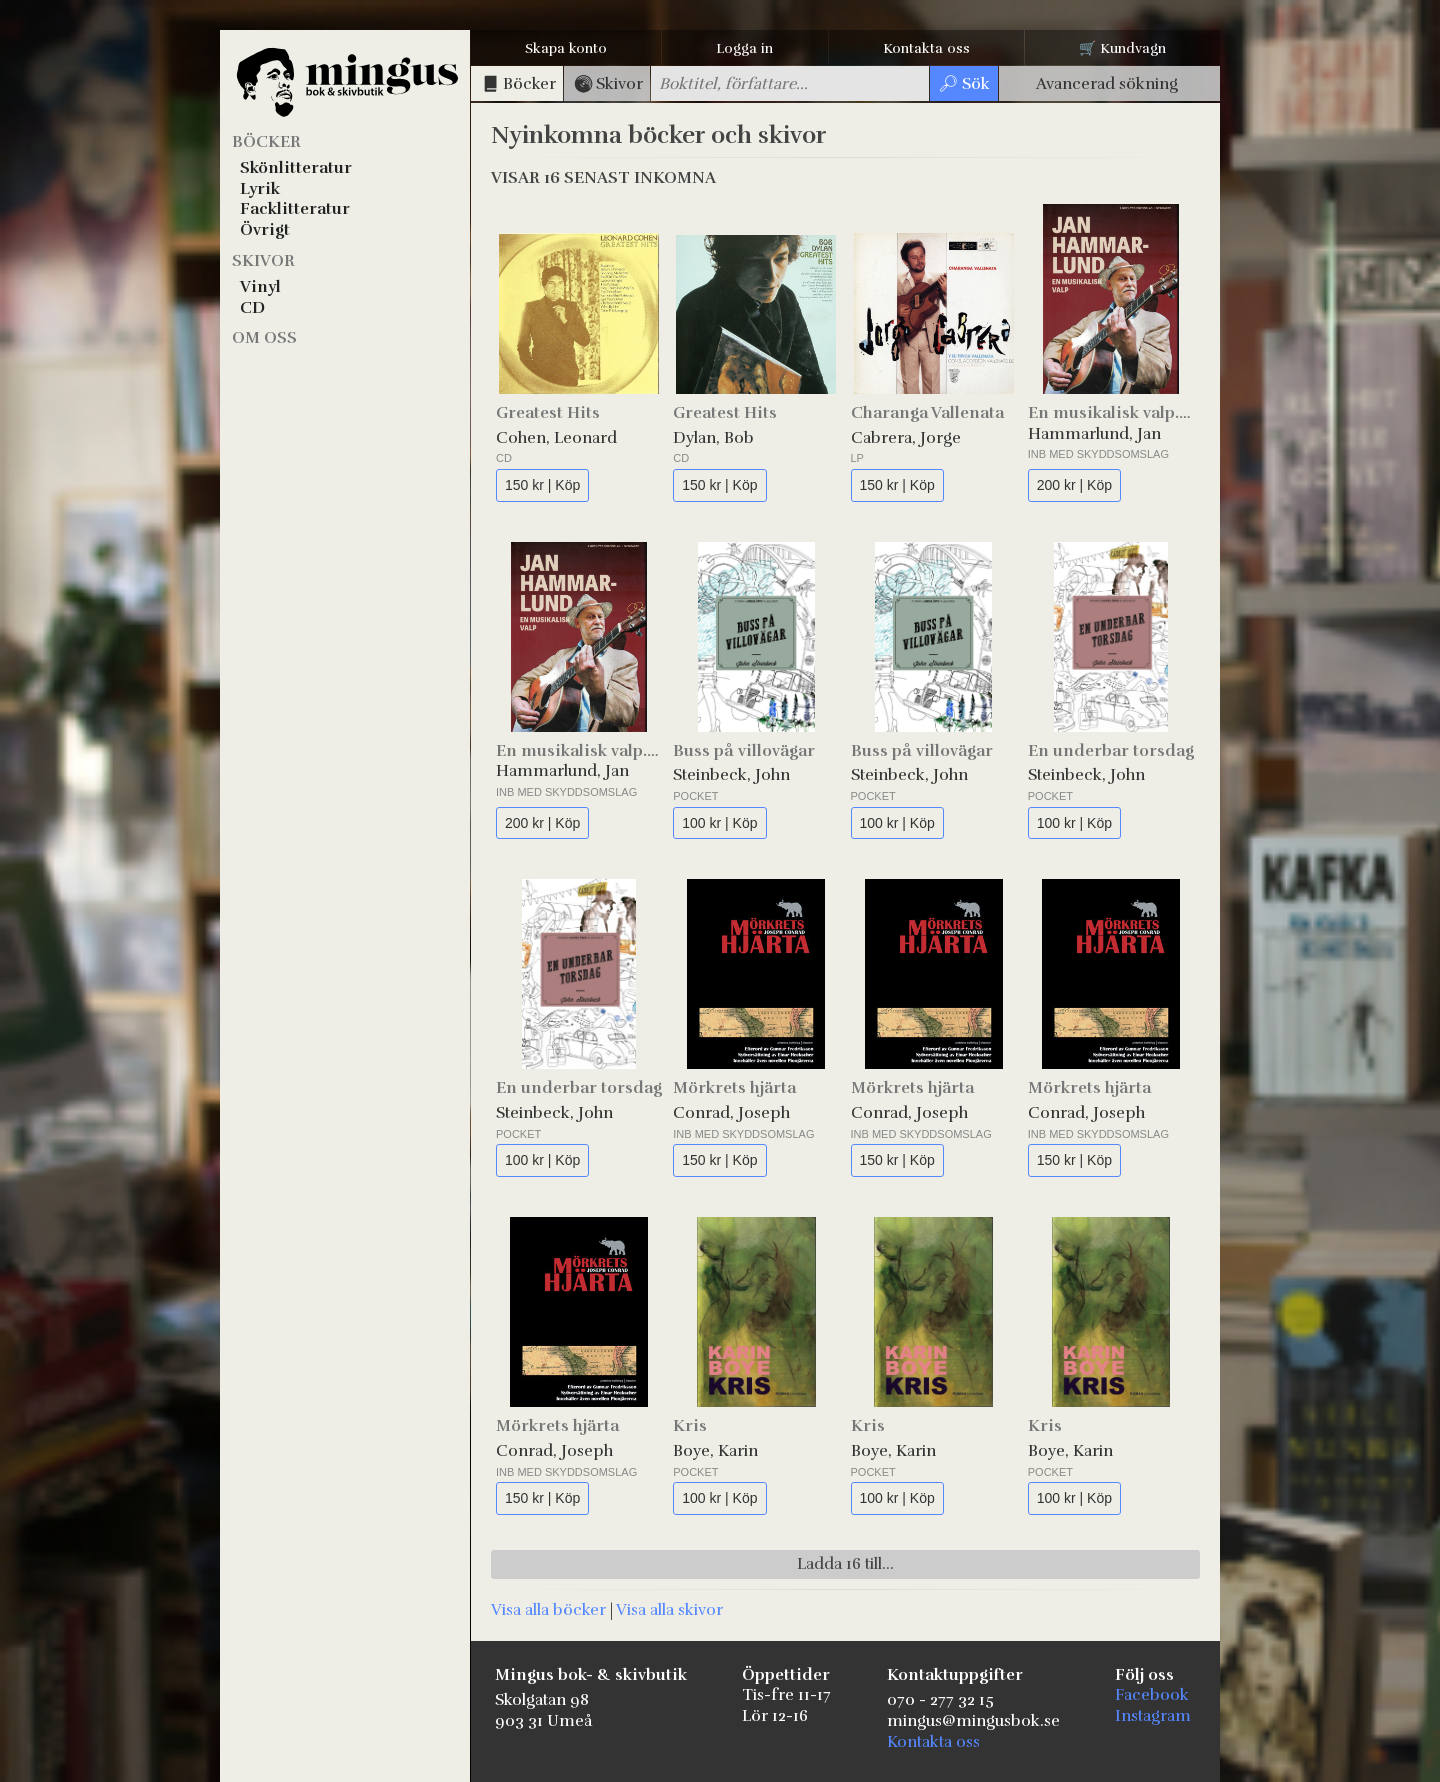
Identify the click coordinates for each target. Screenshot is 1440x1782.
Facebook (1152, 1695)
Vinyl (260, 287)
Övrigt (265, 230)
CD (252, 308)
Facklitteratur (295, 209)
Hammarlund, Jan (1094, 434)
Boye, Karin (715, 1451)
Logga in (744, 48)
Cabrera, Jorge (906, 438)
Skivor (263, 261)
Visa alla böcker (548, 1610)
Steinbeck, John (731, 775)
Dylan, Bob (713, 438)
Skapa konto (566, 48)
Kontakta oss (926, 48)
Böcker (266, 142)
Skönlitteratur (296, 168)
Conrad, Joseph (731, 1113)
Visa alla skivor (669, 1610)
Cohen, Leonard (556, 438)
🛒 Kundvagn (1122, 48)
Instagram (1153, 1716)
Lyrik (260, 189)
